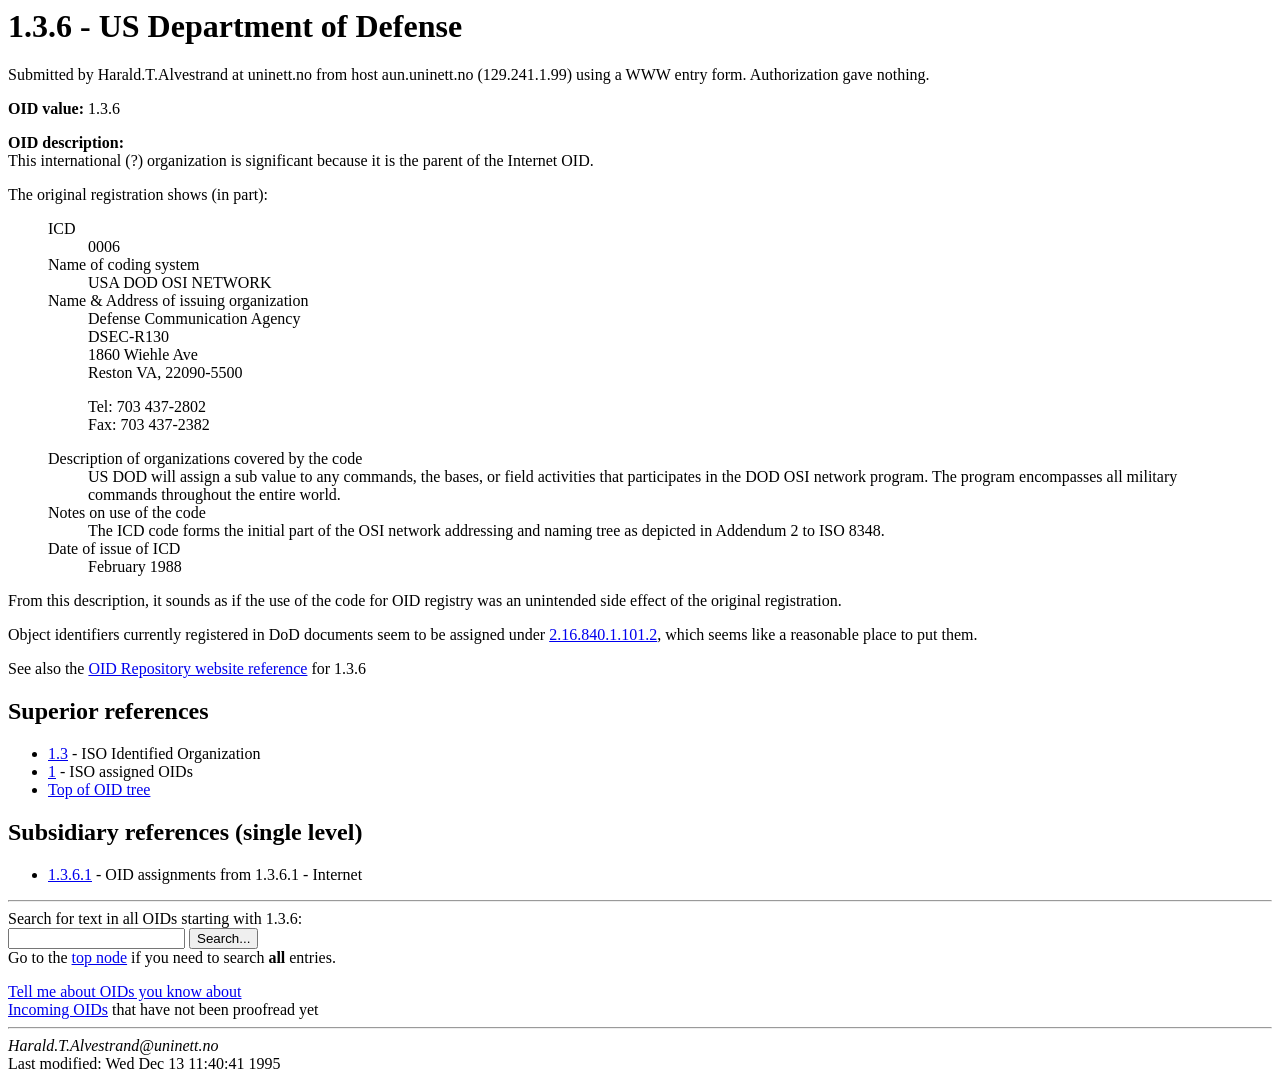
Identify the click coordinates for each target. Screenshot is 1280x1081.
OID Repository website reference (197, 668)
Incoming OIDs (58, 1009)
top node (100, 957)
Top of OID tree (99, 789)
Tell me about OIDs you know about (125, 991)
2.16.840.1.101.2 (603, 634)
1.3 (58, 753)
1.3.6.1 (70, 874)
